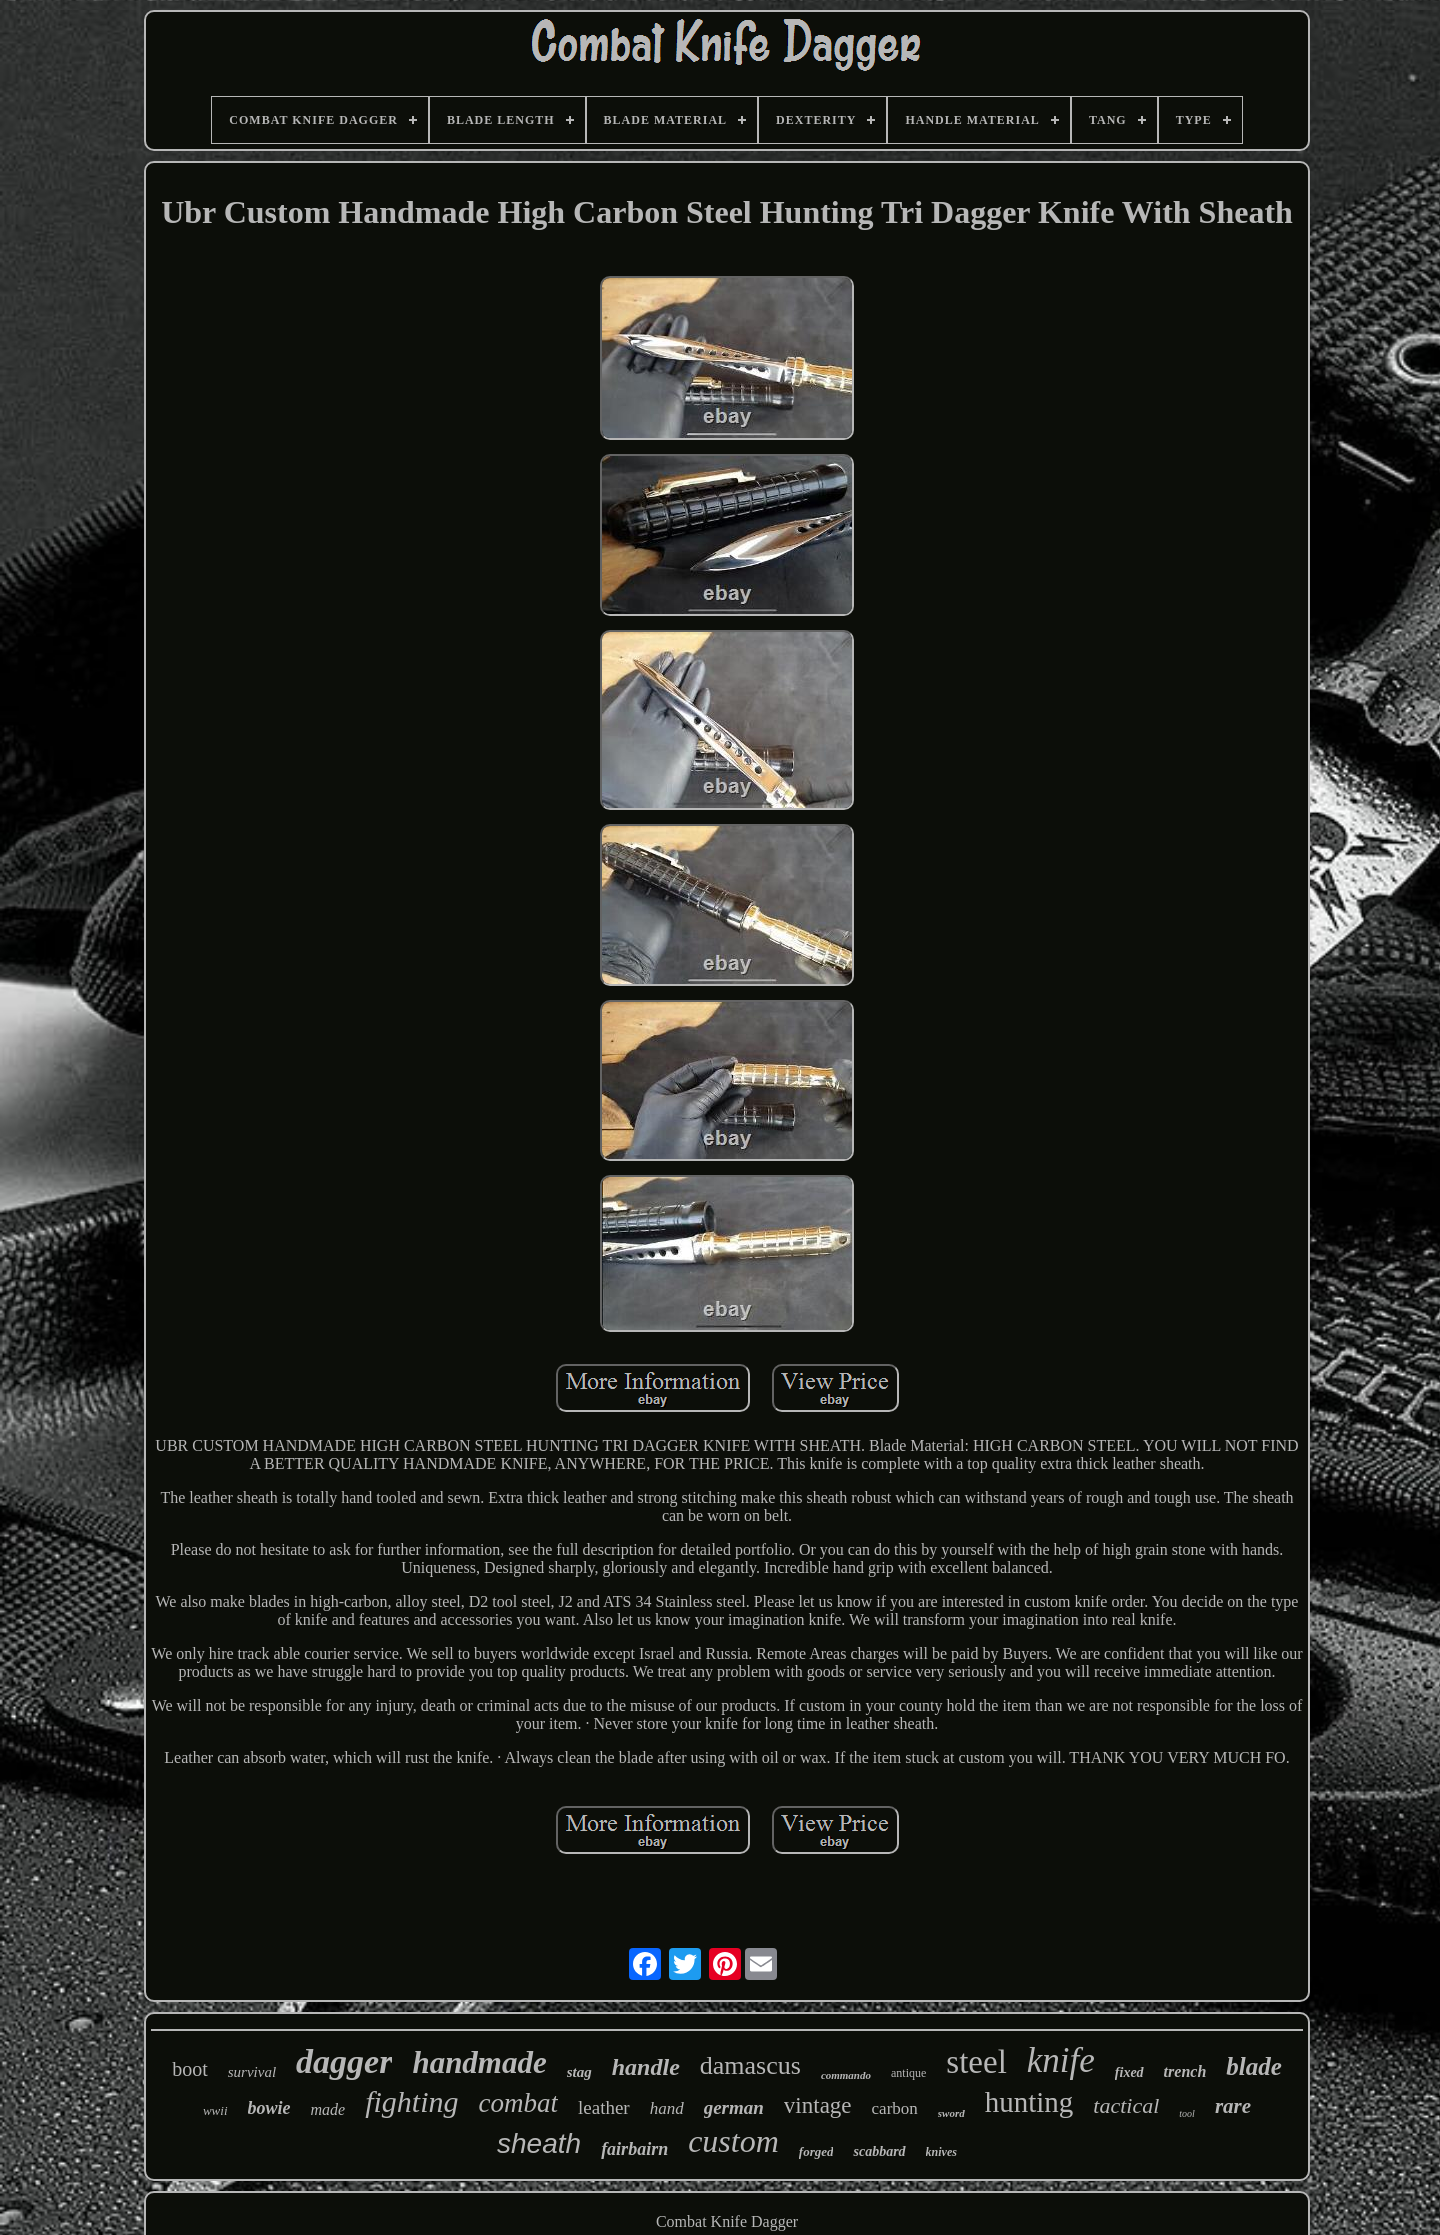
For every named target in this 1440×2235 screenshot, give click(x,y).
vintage (818, 2105)
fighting (411, 2101)
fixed (1129, 2072)
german (734, 2107)
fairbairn (634, 2149)
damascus (750, 2065)
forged (816, 2151)
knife (1061, 2060)
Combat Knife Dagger (727, 2221)
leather (604, 2107)
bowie (269, 2108)
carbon (895, 2108)
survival (252, 2072)
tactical (1126, 2105)
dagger (344, 2061)
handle (646, 2067)
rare (1233, 2106)
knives (941, 2152)
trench (1185, 2071)
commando (846, 2075)
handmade (479, 2062)
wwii (215, 2110)
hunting (1029, 2102)
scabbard (879, 2151)
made (328, 2109)
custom (733, 2141)
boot (190, 2069)
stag (579, 2072)
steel (976, 2062)
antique (908, 2073)
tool (1187, 2113)
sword (951, 2113)
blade (1254, 2066)
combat (518, 2103)
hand (667, 2108)
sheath (539, 2143)
